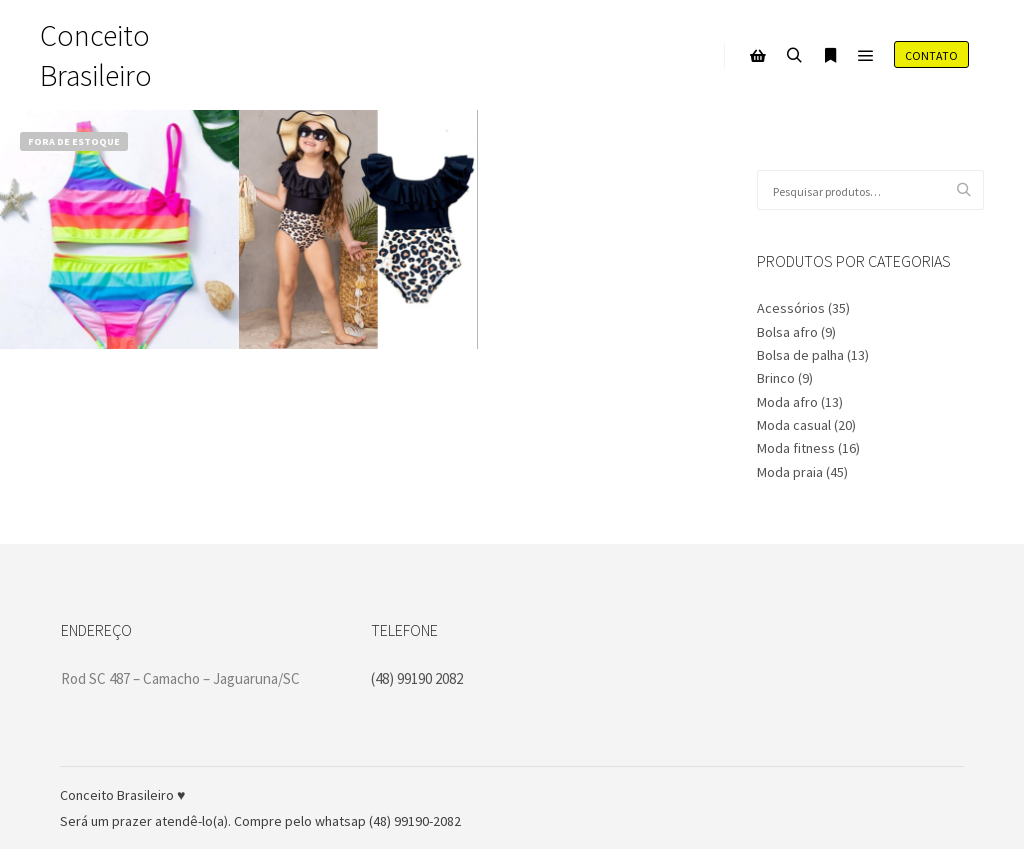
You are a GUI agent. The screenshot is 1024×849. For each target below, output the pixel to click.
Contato (931, 55)
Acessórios (791, 308)
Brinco (776, 378)
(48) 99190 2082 (417, 678)
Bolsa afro (787, 332)
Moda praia (790, 472)
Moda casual (794, 425)
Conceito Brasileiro (96, 55)
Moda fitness (796, 448)
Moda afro (787, 402)
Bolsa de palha (800, 355)
